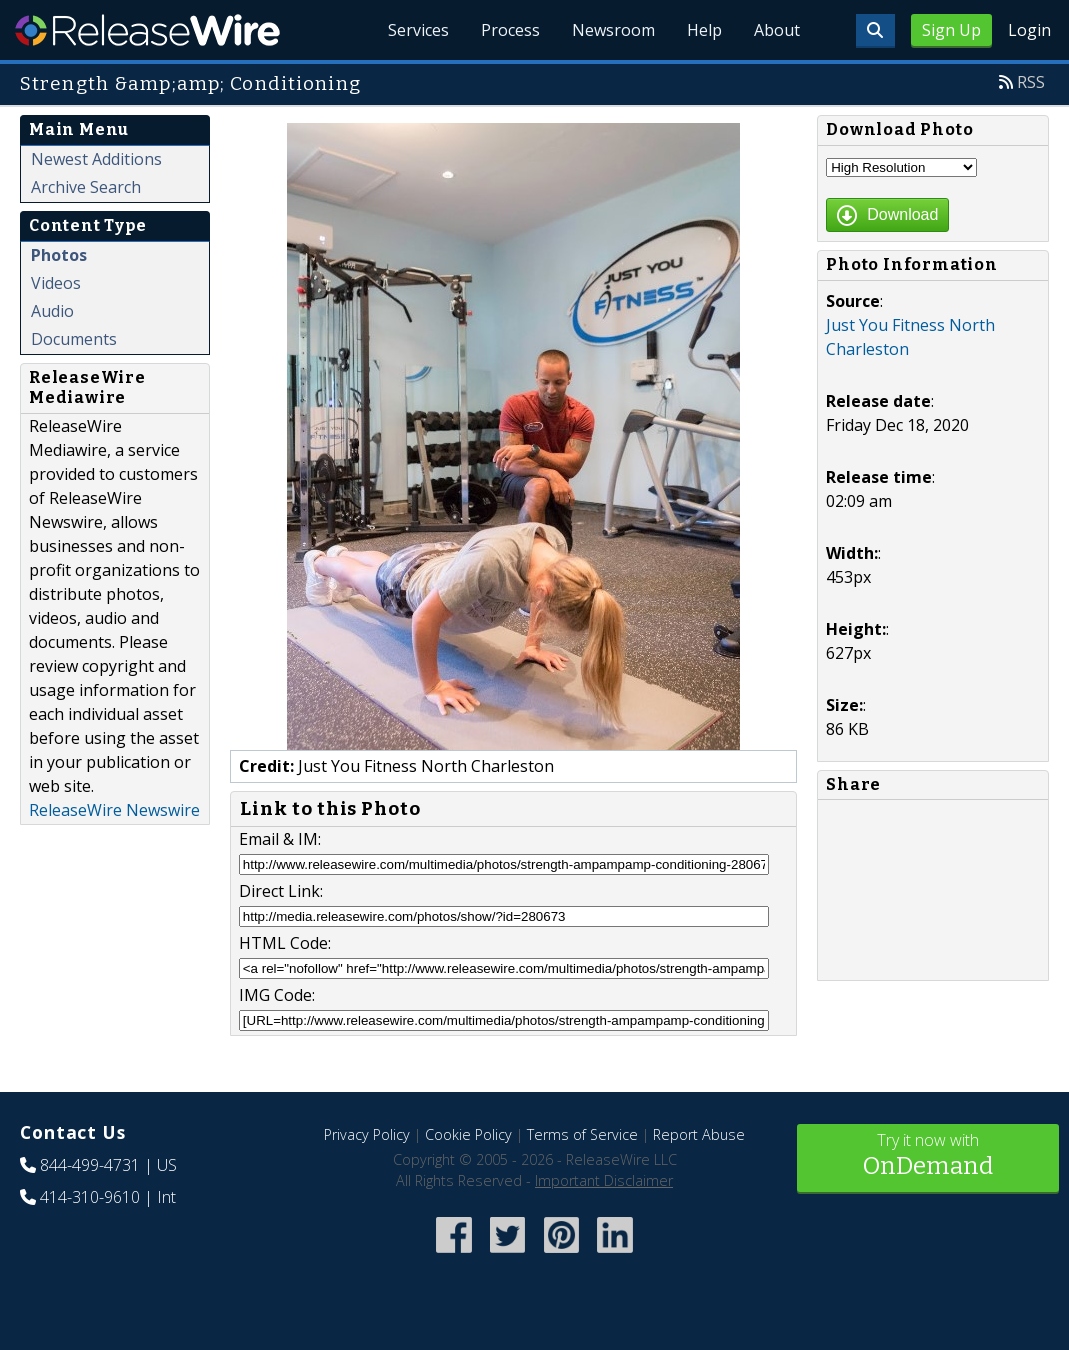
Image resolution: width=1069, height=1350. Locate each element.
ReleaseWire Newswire (114, 810)
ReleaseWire (147, 30)
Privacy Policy (367, 1134)
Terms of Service (582, 1134)
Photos (59, 255)
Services (418, 30)
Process (510, 30)
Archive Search (86, 187)
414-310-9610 (90, 1197)
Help (704, 30)
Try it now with (928, 1156)
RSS (1031, 82)
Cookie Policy (468, 1134)
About (777, 30)
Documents (74, 339)
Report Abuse (699, 1134)
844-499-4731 (90, 1165)
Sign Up (951, 30)
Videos (56, 283)
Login (1029, 30)
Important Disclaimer (604, 1180)
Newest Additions (96, 159)
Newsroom (613, 30)
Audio (52, 311)
